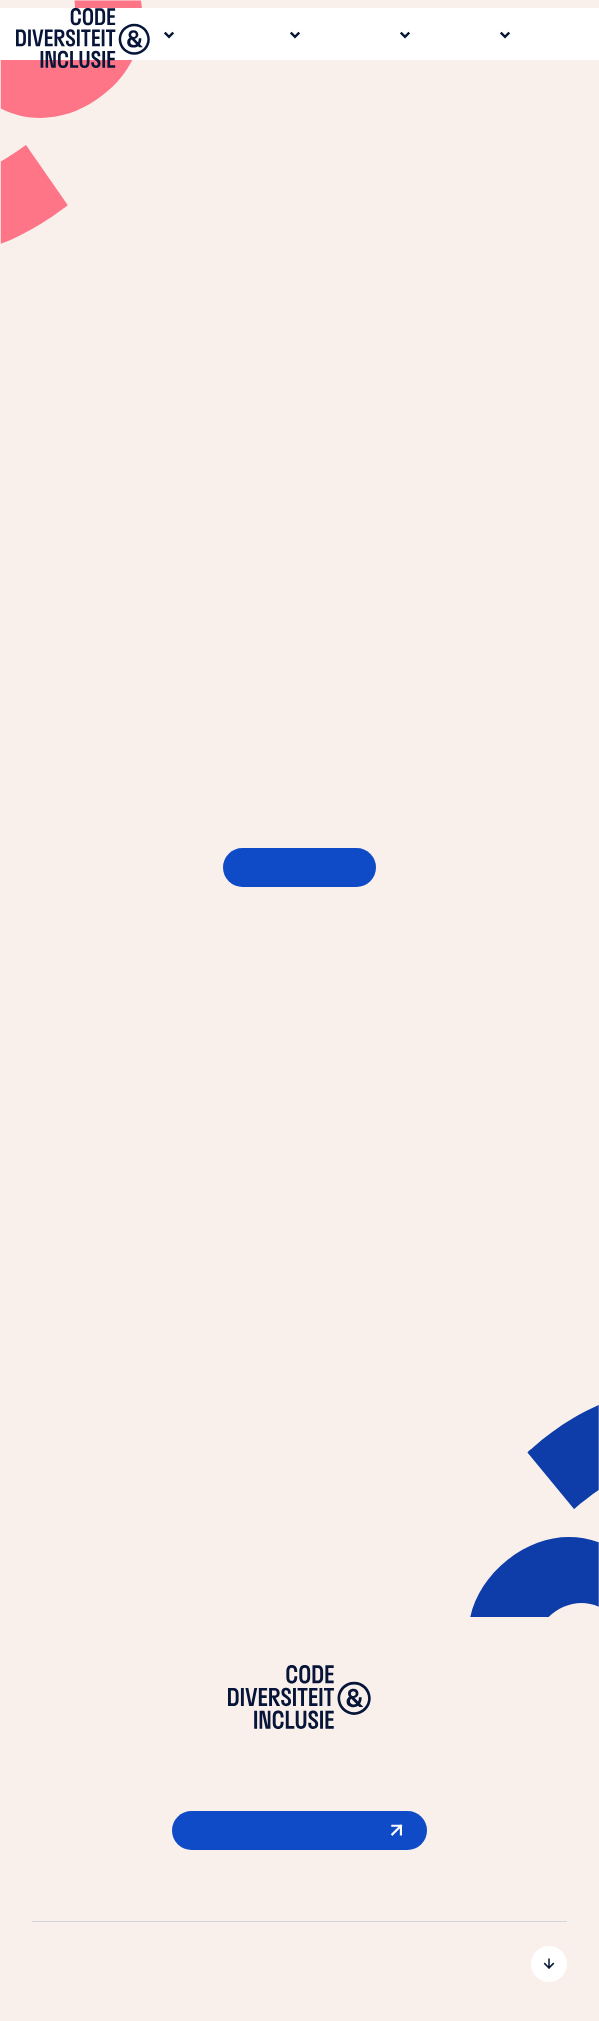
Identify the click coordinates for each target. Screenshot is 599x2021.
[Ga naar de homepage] (83, 42)
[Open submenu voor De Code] (299, 1964)
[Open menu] (563, 42)
